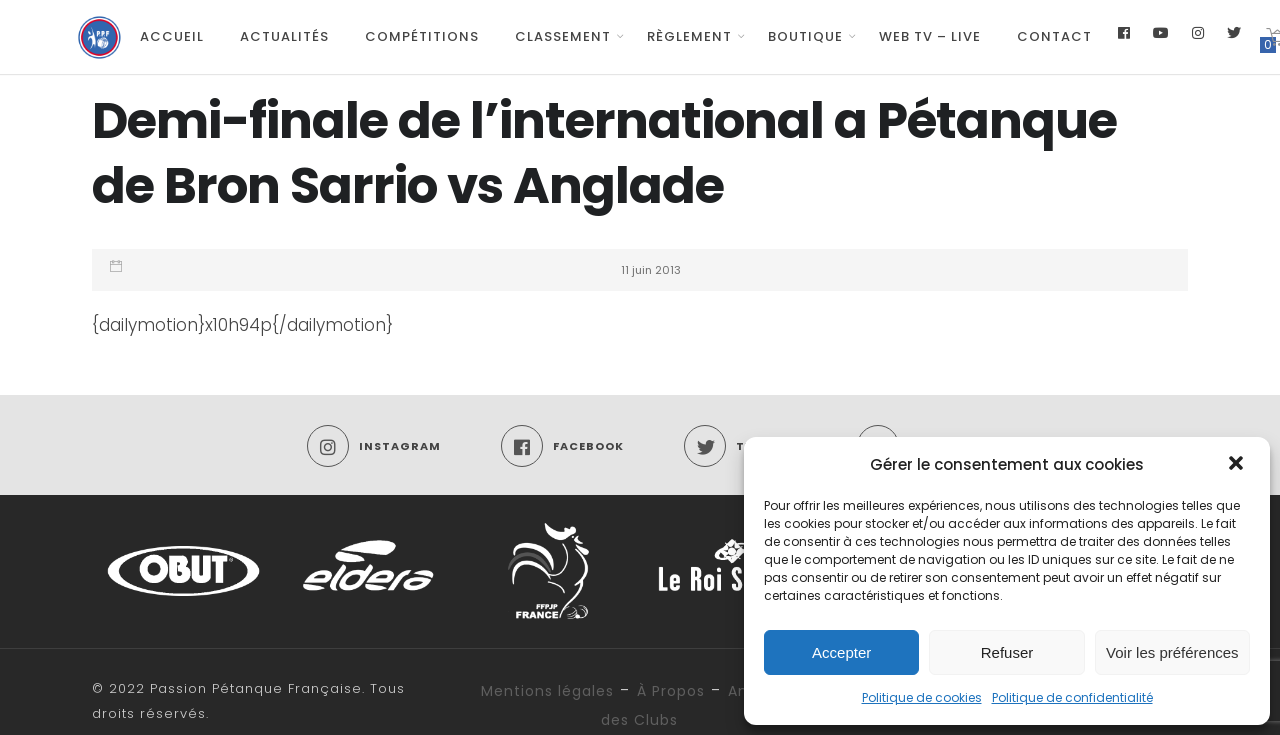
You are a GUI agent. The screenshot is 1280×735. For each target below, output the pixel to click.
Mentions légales (547, 691)
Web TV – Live (930, 36)
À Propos (671, 691)
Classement (563, 36)
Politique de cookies (922, 697)
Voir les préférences (1172, 652)
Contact (1054, 36)
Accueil (172, 36)
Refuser (1007, 652)
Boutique (805, 36)
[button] (1238, 465)
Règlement (689, 36)
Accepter (841, 652)
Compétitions (422, 36)
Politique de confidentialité (1072, 697)
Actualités (284, 36)
